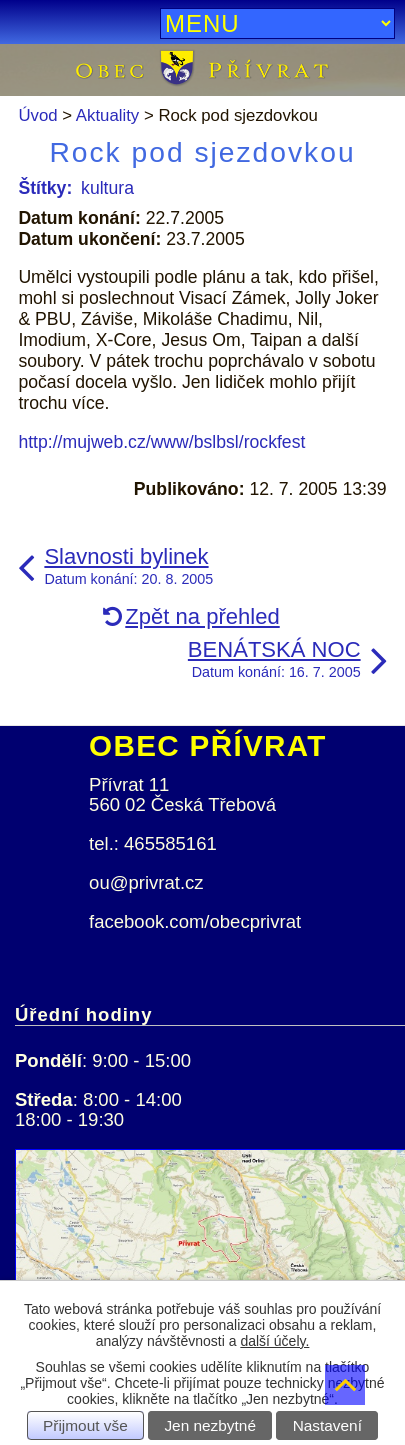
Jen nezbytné (210, 1425)
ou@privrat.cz (146, 882)
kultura (107, 188)
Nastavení (327, 1425)
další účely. (274, 1341)
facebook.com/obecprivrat (195, 921)
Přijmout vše (85, 1425)
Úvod (37, 115)
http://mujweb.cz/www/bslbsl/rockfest (161, 442)
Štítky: (45, 188)
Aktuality (107, 115)
